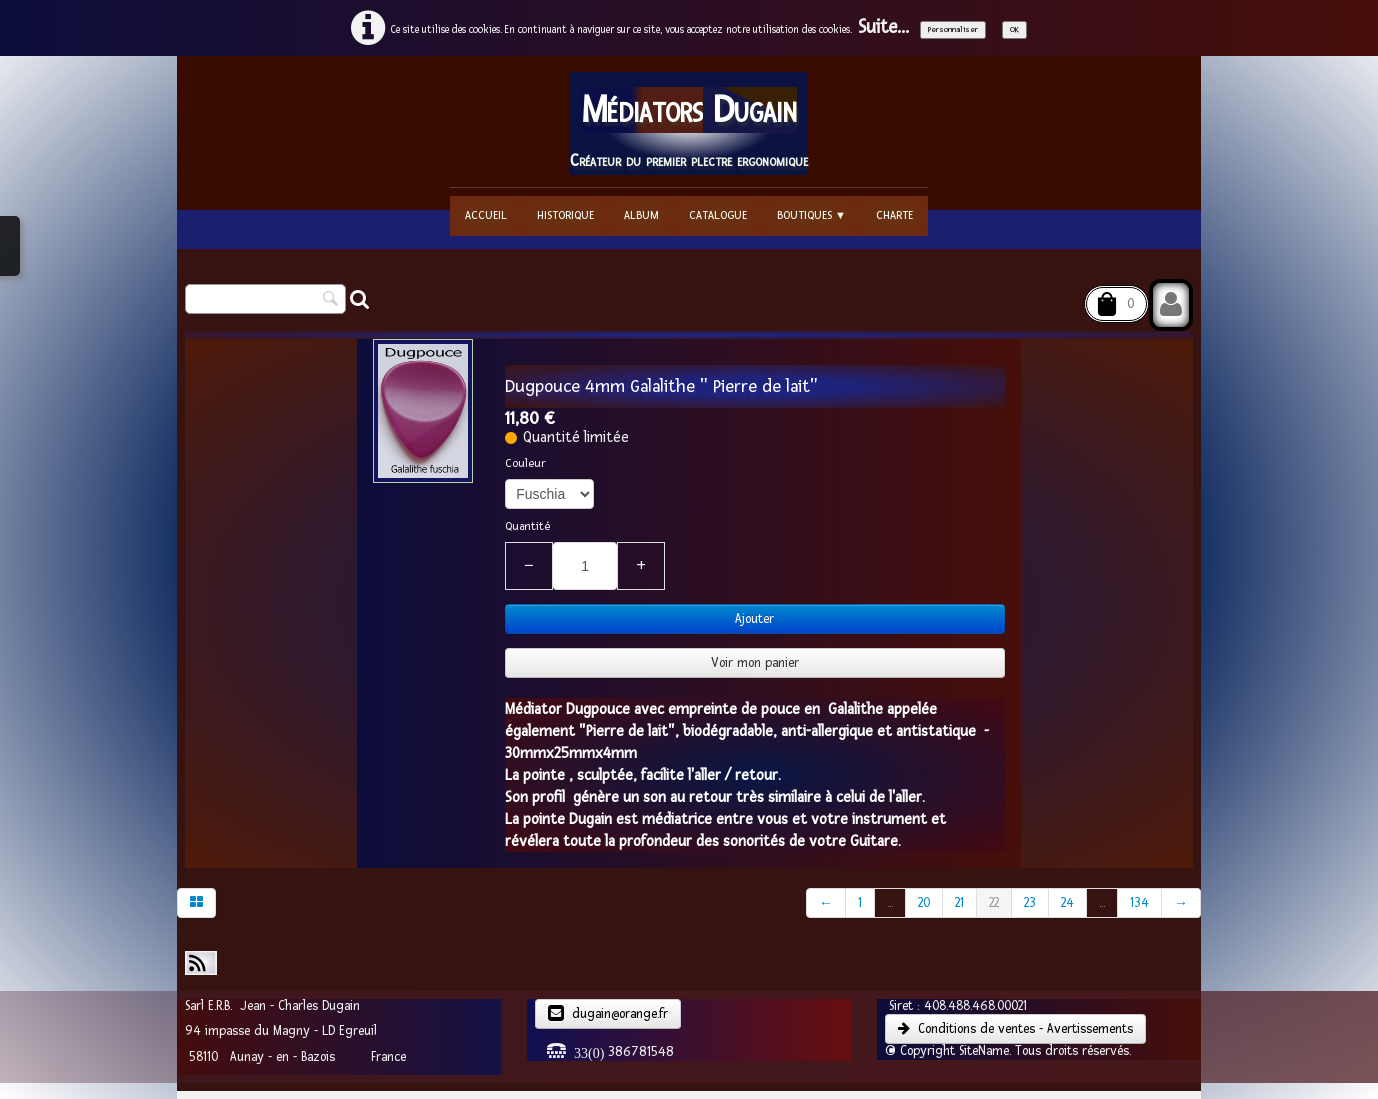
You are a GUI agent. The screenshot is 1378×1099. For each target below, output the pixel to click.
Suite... (883, 27)
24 (1067, 903)
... (890, 903)
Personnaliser (953, 29)
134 (1139, 903)
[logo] (689, 123)
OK (1014, 29)
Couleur (525, 463)
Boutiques (811, 215)
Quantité (527, 526)
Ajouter (754, 619)
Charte (894, 215)
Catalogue (718, 215)
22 (994, 903)
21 (959, 903)
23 (1030, 903)
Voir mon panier (755, 663)
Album (641, 215)
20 (924, 903)
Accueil (486, 215)
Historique (565, 215)
